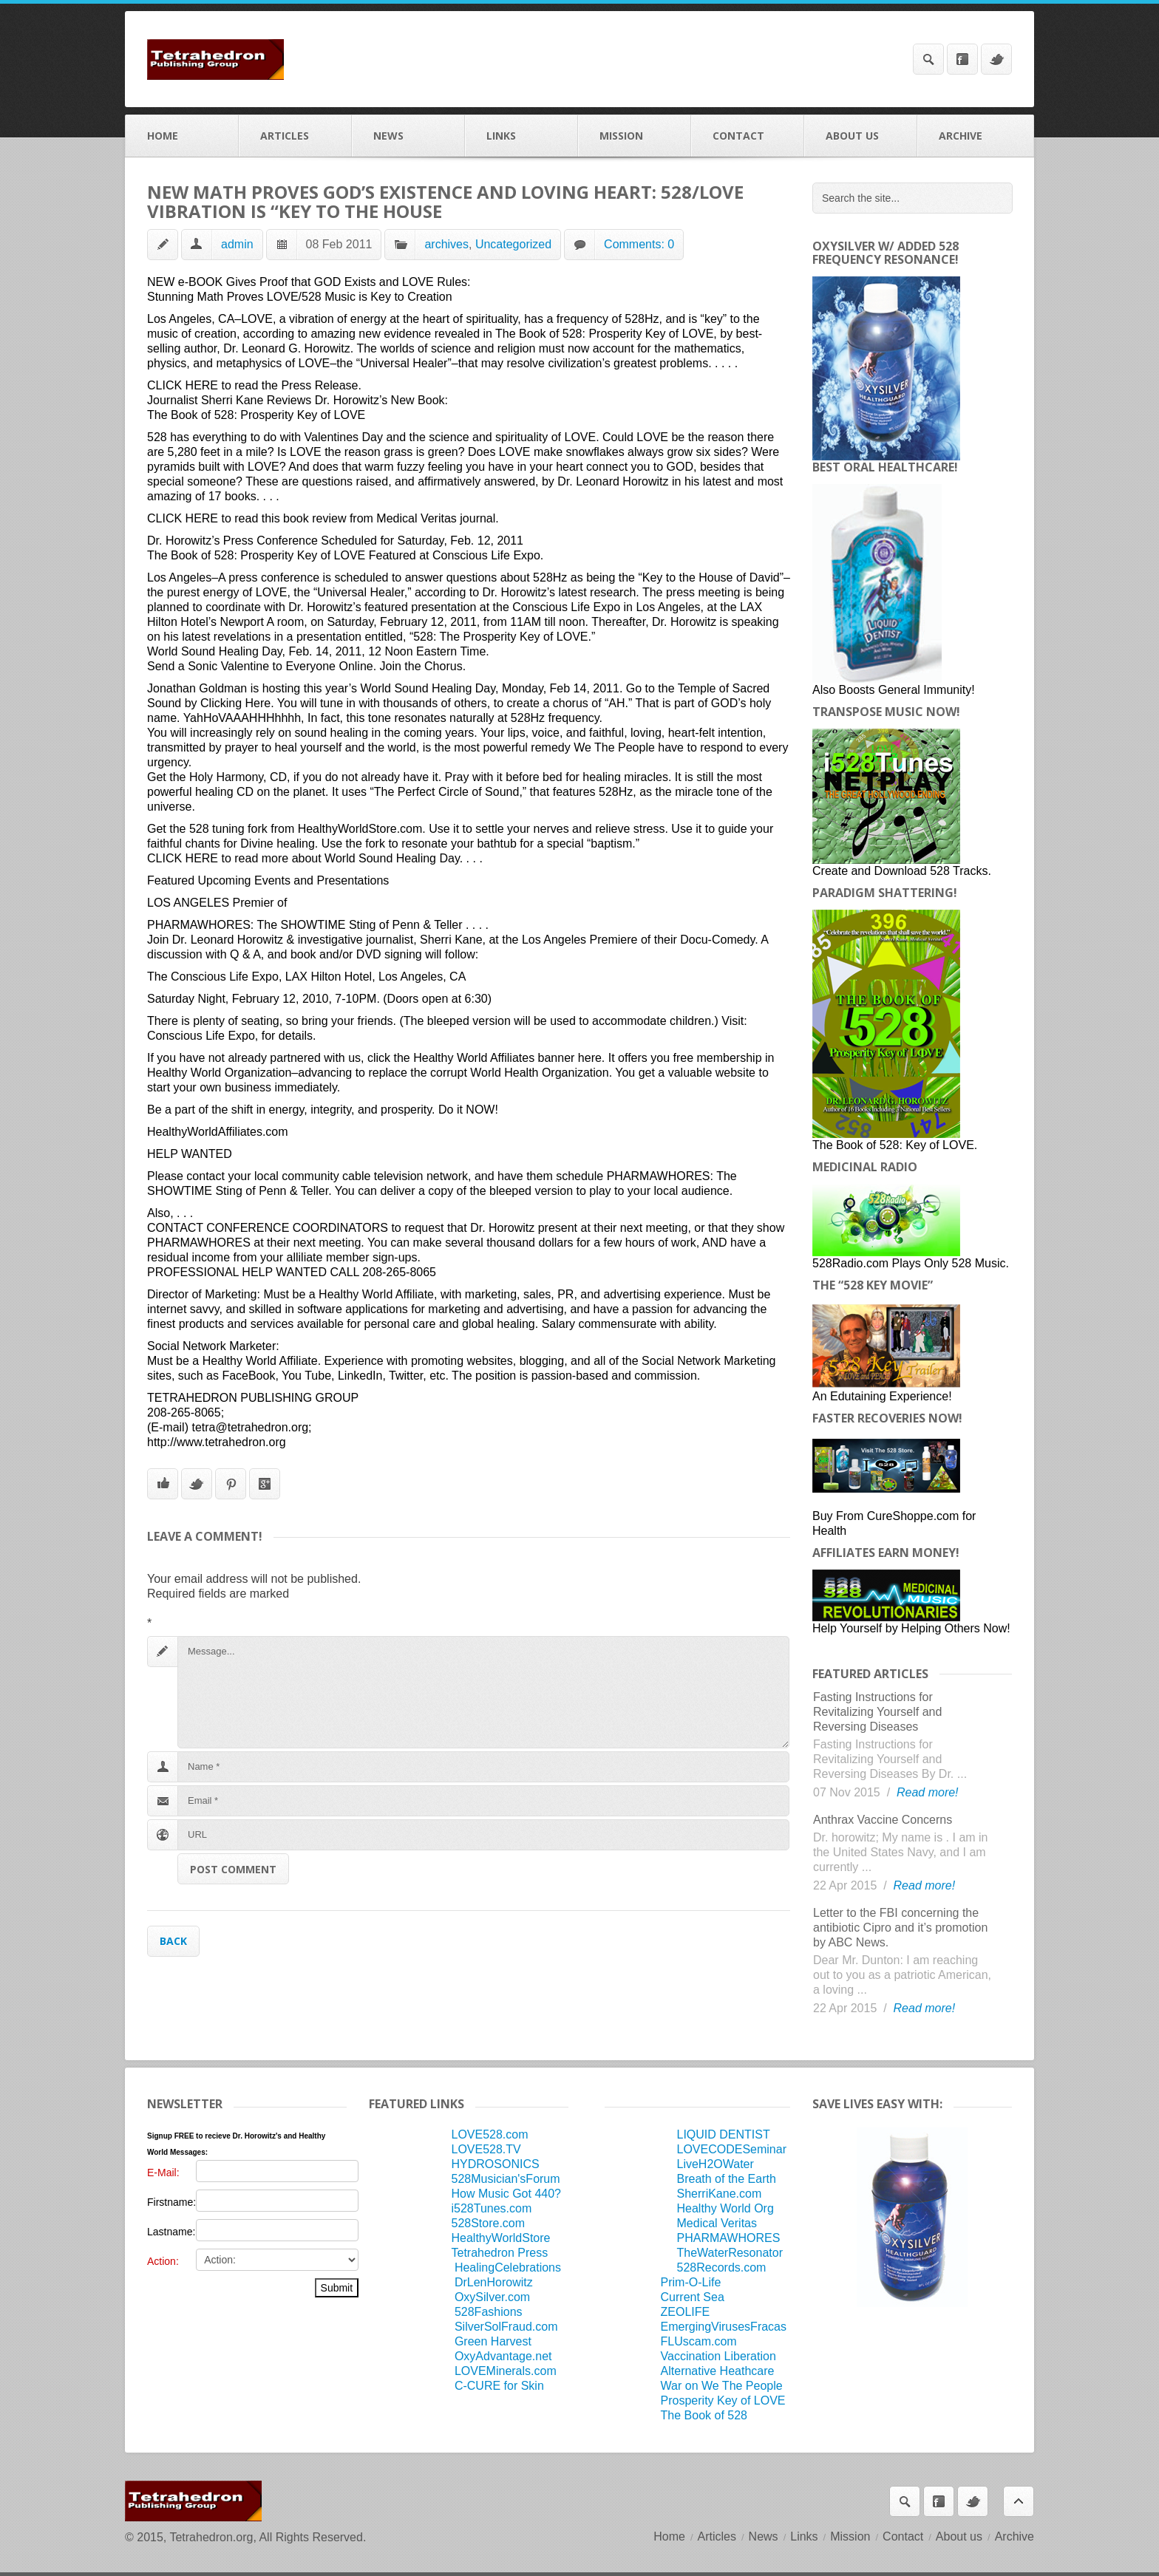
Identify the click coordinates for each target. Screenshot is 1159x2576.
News (408, 136)
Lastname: (171, 2232)
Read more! (928, 1792)
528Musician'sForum (505, 2179)
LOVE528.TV (485, 2149)
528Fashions (489, 2312)
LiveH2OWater (715, 2164)
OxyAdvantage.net (503, 2356)
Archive (975, 136)
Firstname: (171, 2202)
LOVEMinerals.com (506, 2371)
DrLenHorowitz (494, 2282)
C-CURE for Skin (499, 2385)
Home (182, 136)
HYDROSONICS (495, 2164)
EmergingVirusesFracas (723, 2326)
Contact (747, 136)
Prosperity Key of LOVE (723, 2400)
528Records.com (722, 2267)
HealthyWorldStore (500, 2238)
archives (446, 244)
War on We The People (722, 2385)
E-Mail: (163, 2172)
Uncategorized (513, 244)
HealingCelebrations (508, 2267)
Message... (483, 1692)
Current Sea (692, 2297)
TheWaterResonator (730, 2252)
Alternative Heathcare (718, 2371)
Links (521, 136)
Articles (295, 136)
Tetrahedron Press (499, 2252)
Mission (634, 136)
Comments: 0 (639, 244)
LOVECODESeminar (732, 2149)
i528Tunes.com (491, 2208)
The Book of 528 (704, 2415)
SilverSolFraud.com (506, 2326)
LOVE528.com (489, 2134)
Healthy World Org (725, 2208)
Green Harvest (493, 2341)
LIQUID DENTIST (723, 2134)
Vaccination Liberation (718, 2356)
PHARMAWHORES (729, 2238)
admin (237, 244)
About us (860, 136)
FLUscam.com (699, 2341)
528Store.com (488, 2223)
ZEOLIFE (685, 2312)
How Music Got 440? (506, 2193)
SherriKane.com (719, 2193)
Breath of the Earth (726, 2179)
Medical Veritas (717, 2223)
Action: (163, 2261)
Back (173, 1941)
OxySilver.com (492, 2297)
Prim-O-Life (691, 2282)
